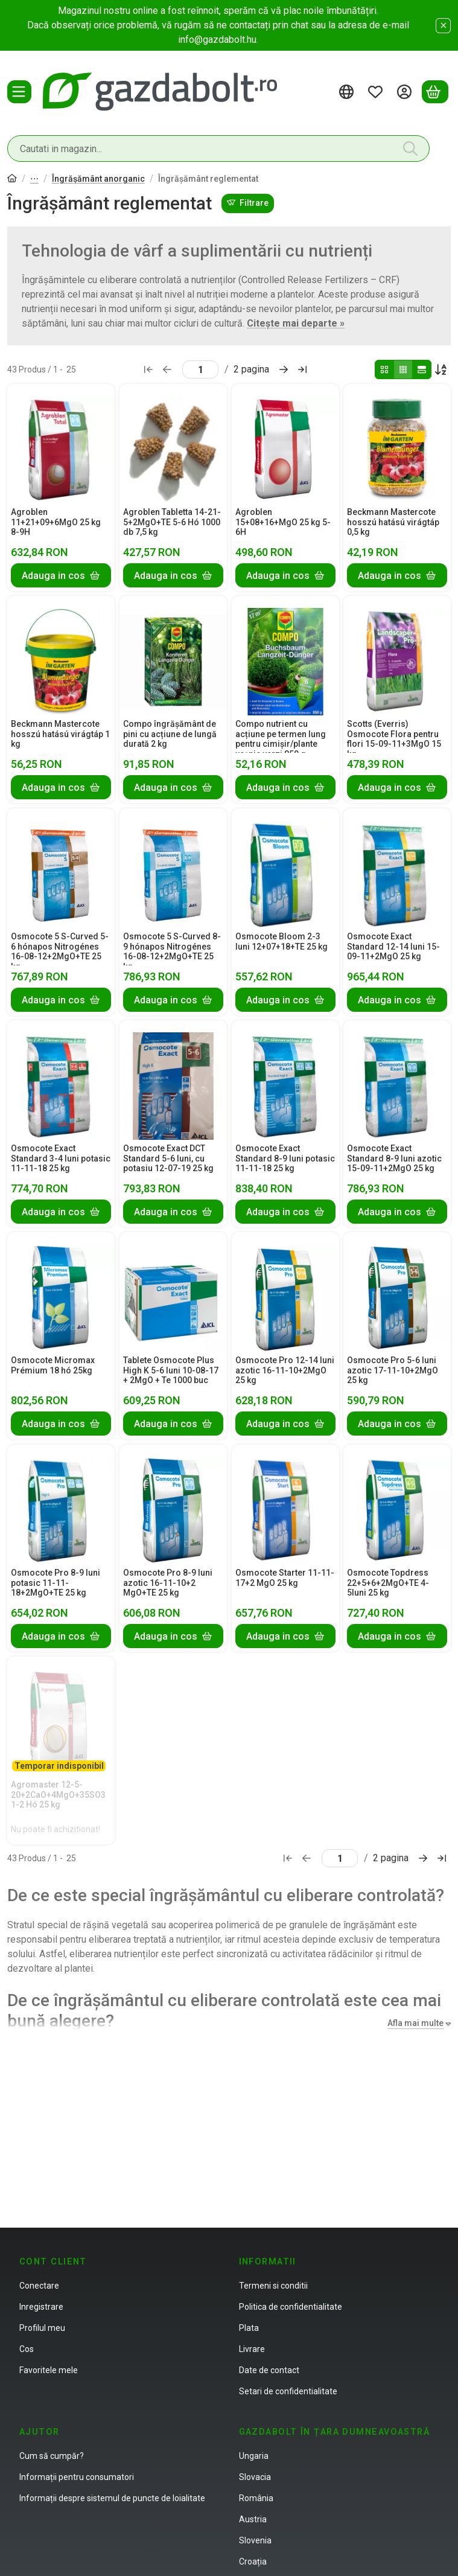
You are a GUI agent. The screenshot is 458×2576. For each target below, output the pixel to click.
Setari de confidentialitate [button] (288, 2391)
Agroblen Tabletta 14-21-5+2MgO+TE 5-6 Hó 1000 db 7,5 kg (172, 522)
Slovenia (255, 2540)
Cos (26, 2349)
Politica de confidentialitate (290, 2307)
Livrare (252, 2349)
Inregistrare (41, 2307)
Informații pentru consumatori (76, 2477)
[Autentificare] (406, 91)
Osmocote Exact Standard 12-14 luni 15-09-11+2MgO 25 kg (393, 947)
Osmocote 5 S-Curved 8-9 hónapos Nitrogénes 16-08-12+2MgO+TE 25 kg (172, 951)
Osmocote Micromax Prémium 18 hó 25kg (53, 1365)
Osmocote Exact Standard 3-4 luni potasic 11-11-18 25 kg (60, 1158)
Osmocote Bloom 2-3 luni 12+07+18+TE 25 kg (281, 941)
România (256, 2498)
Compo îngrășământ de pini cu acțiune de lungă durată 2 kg (170, 734)
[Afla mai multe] (417, 2023)
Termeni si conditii (273, 2285)
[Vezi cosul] (435, 91)
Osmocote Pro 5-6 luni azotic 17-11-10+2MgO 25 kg (392, 1370)
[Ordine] (441, 369)
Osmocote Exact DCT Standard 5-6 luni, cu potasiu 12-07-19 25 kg (168, 1158)
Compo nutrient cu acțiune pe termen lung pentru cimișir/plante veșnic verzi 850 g (280, 739)
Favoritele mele (48, 2370)
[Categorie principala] (12, 179)
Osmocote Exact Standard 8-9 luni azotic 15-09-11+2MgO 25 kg (394, 1158)
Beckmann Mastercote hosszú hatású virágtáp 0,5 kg (393, 522)
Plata (249, 2328)
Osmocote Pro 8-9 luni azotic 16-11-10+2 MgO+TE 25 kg (167, 1583)
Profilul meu (42, 2328)
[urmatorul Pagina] (284, 369)
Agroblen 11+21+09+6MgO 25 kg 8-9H (56, 522)
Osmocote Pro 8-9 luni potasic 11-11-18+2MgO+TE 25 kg (55, 1583)
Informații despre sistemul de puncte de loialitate (112, 2498)
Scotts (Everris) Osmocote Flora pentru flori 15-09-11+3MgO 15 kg (394, 739)
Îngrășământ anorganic (98, 179)
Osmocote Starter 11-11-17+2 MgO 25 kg (284, 1578)
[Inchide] (443, 25)
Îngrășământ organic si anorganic (34, 179)
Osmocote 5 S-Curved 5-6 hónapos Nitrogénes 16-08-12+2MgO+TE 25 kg (60, 951)
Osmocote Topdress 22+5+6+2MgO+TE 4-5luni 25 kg (388, 1583)
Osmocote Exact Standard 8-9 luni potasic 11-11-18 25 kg (285, 1158)
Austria (253, 2519)
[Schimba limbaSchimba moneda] (348, 91)
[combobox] (218, 148)
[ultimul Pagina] (302, 369)
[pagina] (200, 369)
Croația (253, 2561)
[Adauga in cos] (61, 575)
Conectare (39, 2285)
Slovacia (255, 2477)
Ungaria (254, 2456)
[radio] (384, 369)
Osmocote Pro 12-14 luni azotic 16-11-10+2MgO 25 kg (284, 1370)
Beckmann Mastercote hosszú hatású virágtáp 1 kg (60, 734)
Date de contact (269, 2370)
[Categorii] (19, 91)
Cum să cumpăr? (51, 2456)
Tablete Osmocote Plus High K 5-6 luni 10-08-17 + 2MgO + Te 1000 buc (170, 1370)
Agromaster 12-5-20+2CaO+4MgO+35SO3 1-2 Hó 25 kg (58, 1795)
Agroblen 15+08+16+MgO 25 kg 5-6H (283, 522)
